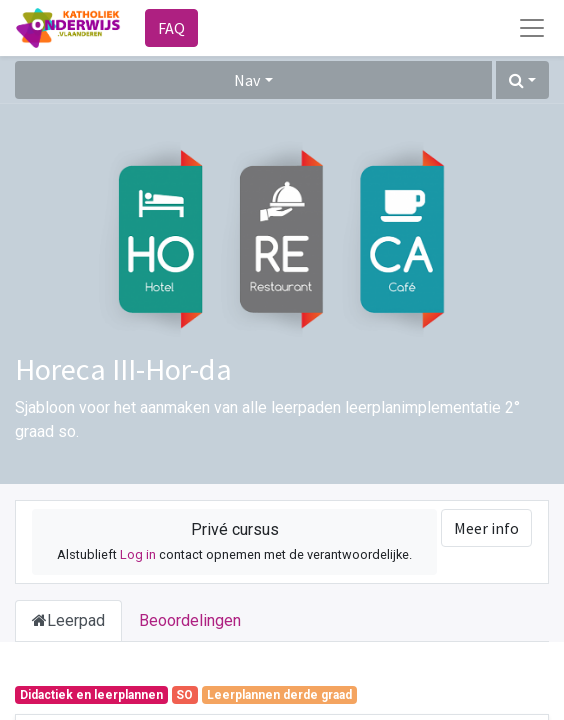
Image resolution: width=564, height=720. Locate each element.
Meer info (486, 528)
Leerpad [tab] (68, 620)
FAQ (171, 28)
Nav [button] (247, 80)
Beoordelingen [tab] (190, 620)
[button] (522, 80)
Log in (138, 554)
